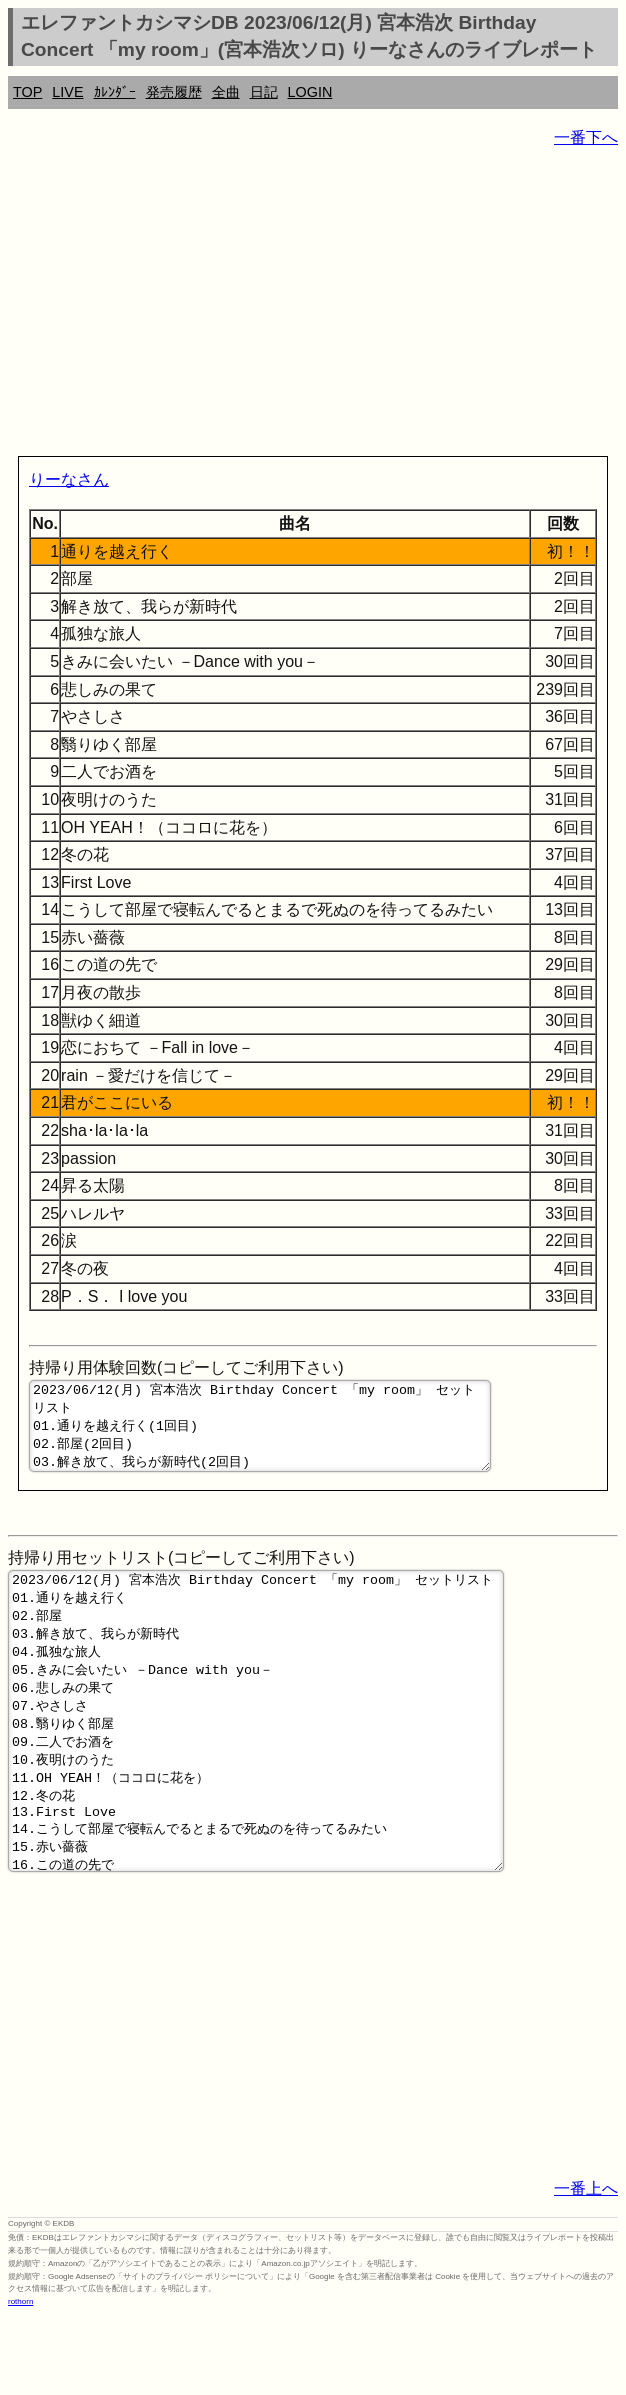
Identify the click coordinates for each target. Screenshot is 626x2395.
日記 (264, 92)
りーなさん (69, 479)
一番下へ (586, 137)
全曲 (226, 92)
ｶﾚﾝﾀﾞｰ (115, 92)
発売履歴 (174, 92)
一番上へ (586, 2266)
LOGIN (310, 92)
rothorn (20, 2379)
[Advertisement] (313, 306)
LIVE (67, 92)
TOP (27, 92)
